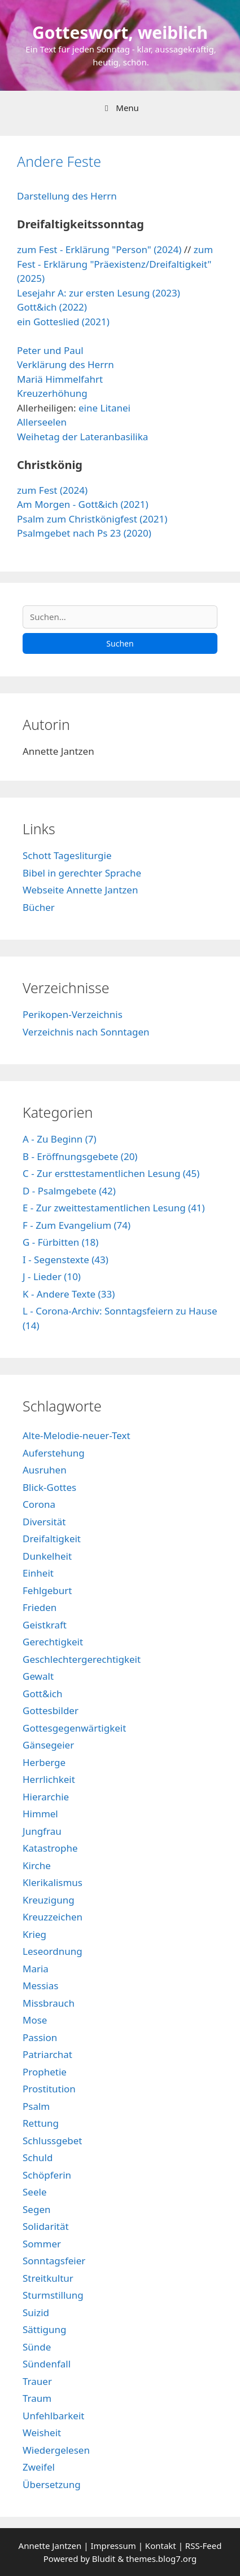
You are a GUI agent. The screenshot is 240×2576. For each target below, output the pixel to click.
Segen (36, 2209)
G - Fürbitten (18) (60, 1242)
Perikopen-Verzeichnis (73, 1014)
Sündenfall (47, 2363)
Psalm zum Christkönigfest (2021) (92, 518)
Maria (36, 1968)
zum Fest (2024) (52, 490)
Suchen (119, 643)
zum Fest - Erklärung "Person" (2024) (99, 249)
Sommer (42, 2243)
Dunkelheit (47, 1556)
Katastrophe (50, 1848)
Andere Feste (59, 161)
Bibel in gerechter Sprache (82, 872)
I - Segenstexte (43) (65, 1259)
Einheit (38, 1572)
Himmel (40, 1813)
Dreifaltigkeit (52, 1538)
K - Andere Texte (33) (69, 1293)
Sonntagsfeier (54, 2260)
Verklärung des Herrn (65, 364)
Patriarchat (47, 2054)
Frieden (39, 1607)
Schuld (38, 2157)
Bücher (39, 907)
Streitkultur (48, 2278)
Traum (37, 2398)
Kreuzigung (49, 1899)
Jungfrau (42, 1831)
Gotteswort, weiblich (120, 32)
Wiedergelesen (56, 2450)
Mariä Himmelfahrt (60, 379)
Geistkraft (45, 1624)
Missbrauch (49, 2003)
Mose (35, 2019)
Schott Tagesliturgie (67, 855)
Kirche (37, 1865)
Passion (40, 2037)
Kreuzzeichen (52, 1916)
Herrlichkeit (49, 1779)
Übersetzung (52, 2484)
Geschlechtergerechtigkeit (82, 1659)
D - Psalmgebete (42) (69, 1190)
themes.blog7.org (161, 2558)
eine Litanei (104, 407)
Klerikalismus (52, 1882)
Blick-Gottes (49, 1487)
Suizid (36, 2312)
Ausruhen (45, 1469)
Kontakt (160, 2545)
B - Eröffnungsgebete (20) (80, 1156)
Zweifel (39, 2466)
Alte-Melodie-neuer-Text (76, 1435)
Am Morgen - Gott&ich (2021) (83, 504)
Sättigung (44, 2329)
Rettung (41, 2123)
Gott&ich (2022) (52, 306)
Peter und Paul (50, 350)
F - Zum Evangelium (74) (76, 1225)
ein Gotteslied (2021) (63, 321)
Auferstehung (54, 1452)
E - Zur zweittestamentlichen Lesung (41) (114, 1207)
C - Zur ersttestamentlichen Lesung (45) (111, 1173)
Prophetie (45, 2071)
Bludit (103, 2558)
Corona (39, 1504)
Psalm (36, 2106)
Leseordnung (52, 1951)
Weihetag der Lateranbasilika (82, 436)
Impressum (114, 2545)
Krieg (34, 1934)
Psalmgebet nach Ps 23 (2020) (84, 532)
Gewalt (38, 1676)
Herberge (44, 1762)
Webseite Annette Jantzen (80, 889)
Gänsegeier (48, 1744)
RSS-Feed (203, 2545)
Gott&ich (42, 1693)
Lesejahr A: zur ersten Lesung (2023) (98, 292)
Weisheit (42, 2432)
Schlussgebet (52, 2140)
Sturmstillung (53, 2295)
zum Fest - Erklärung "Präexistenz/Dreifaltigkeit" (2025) (115, 264)
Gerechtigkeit (53, 1641)
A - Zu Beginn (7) (60, 1138)
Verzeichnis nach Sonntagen (86, 1031)
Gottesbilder (50, 1710)
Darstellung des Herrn (67, 195)
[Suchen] (120, 616)
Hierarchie (46, 1796)
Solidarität (46, 2226)
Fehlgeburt (47, 1590)
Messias (40, 1985)
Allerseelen (42, 421)
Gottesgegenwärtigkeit (74, 1727)
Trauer (37, 2381)
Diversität (44, 1521)
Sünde (37, 2346)
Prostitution (49, 2088)
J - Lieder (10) (52, 1276)
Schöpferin (47, 2174)
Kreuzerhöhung (52, 393)
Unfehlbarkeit (53, 2415)
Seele (34, 2191)
